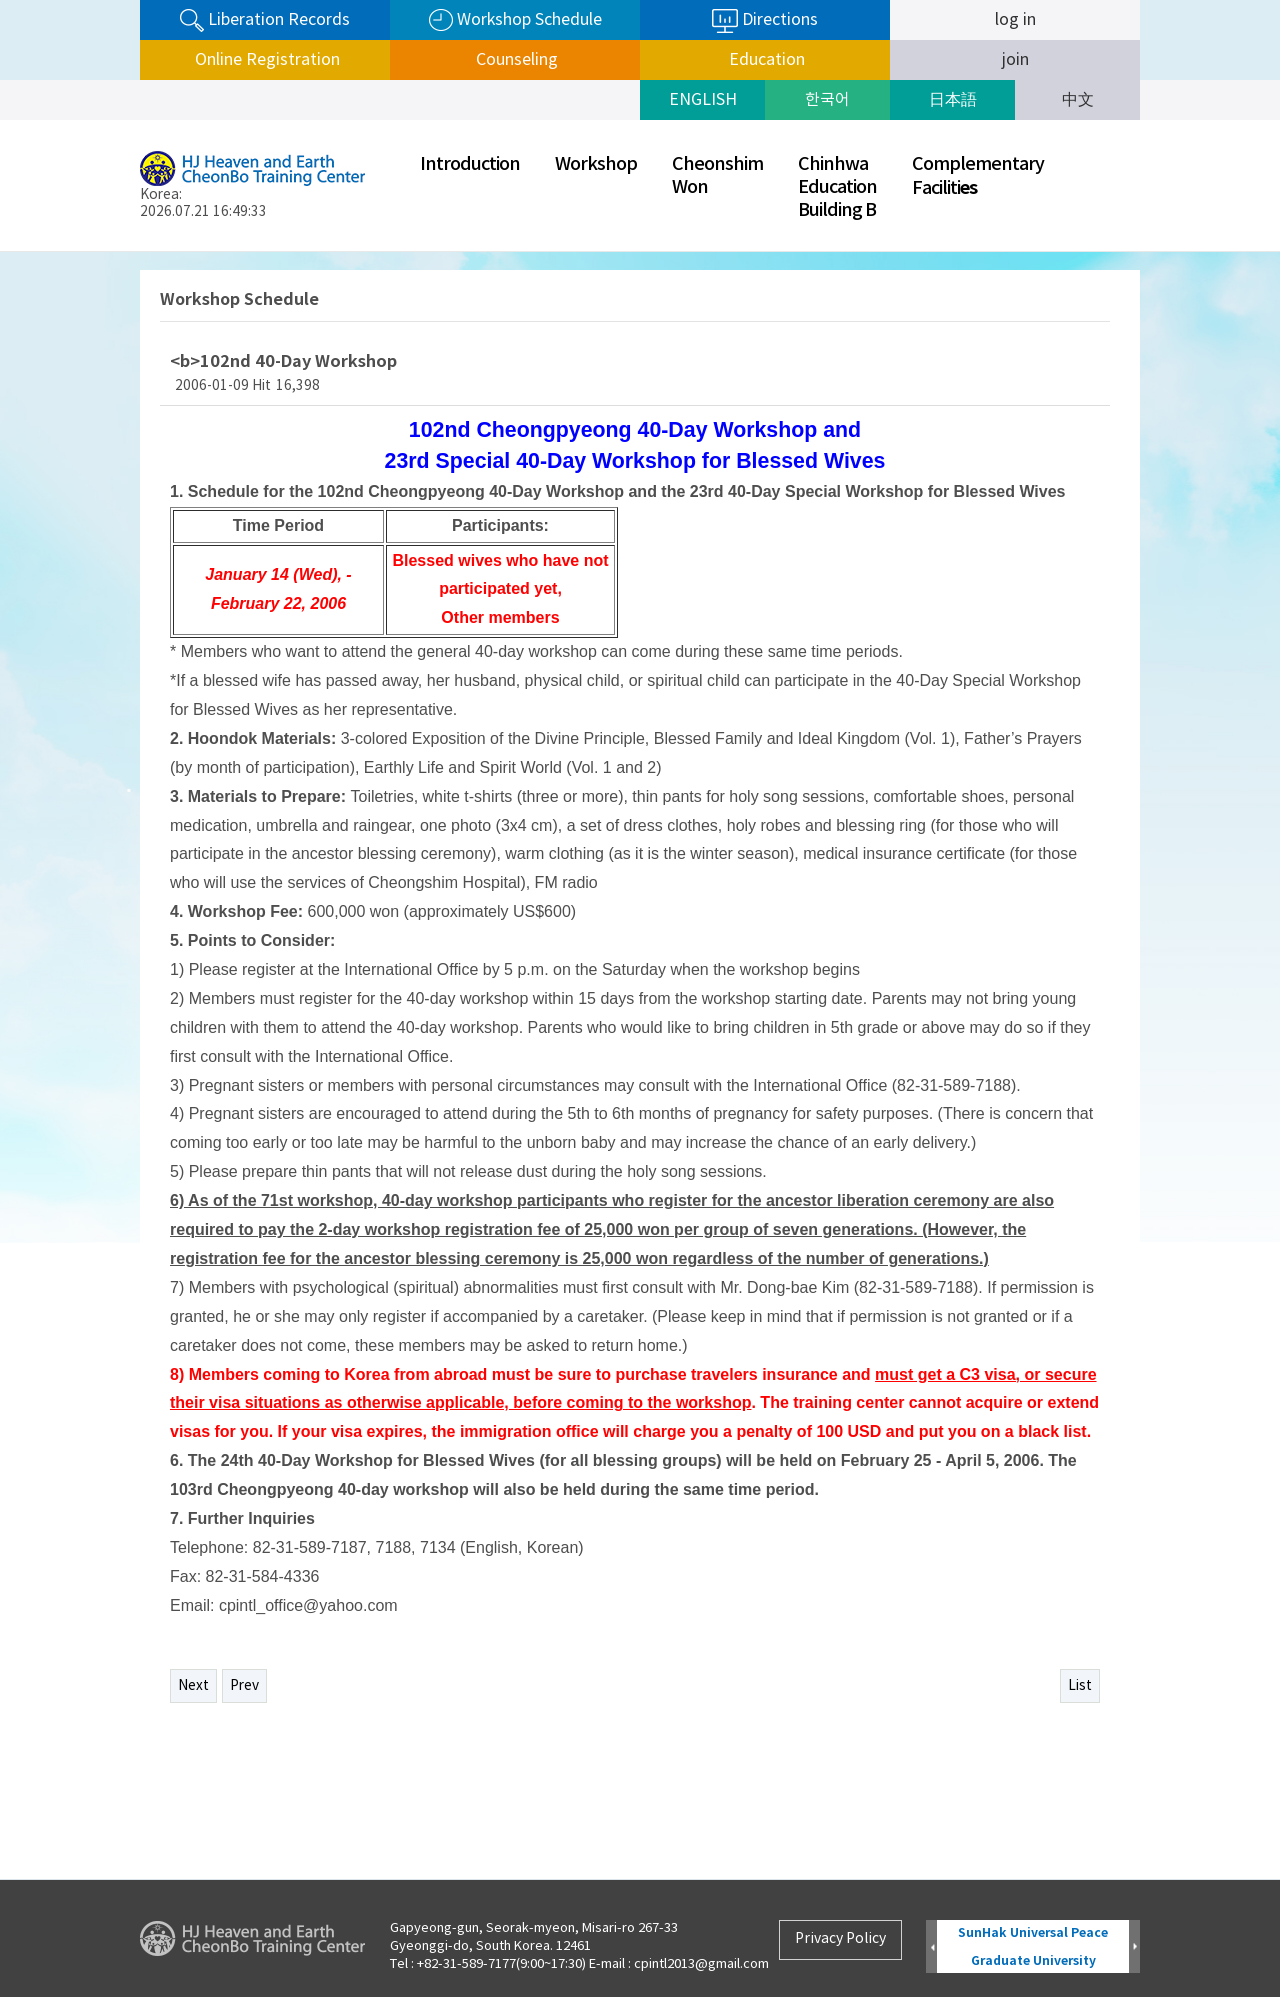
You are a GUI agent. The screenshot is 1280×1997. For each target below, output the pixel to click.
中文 (1078, 100)
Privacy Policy (840, 1939)
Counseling (515, 60)
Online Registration (265, 60)
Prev (244, 1686)
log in (1015, 20)
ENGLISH (703, 100)
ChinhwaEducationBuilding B (837, 187)
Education (765, 60)
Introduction (470, 164)
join (1015, 60)
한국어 (827, 100)
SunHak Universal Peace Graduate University (1033, 1946)
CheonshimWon (717, 176)
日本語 (953, 100)
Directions (765, 21)
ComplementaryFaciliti (978, 176)
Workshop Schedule (515, 20)
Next (193, 1686)
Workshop (596, 164)
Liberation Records (265, 20)
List (1080, 1686)
